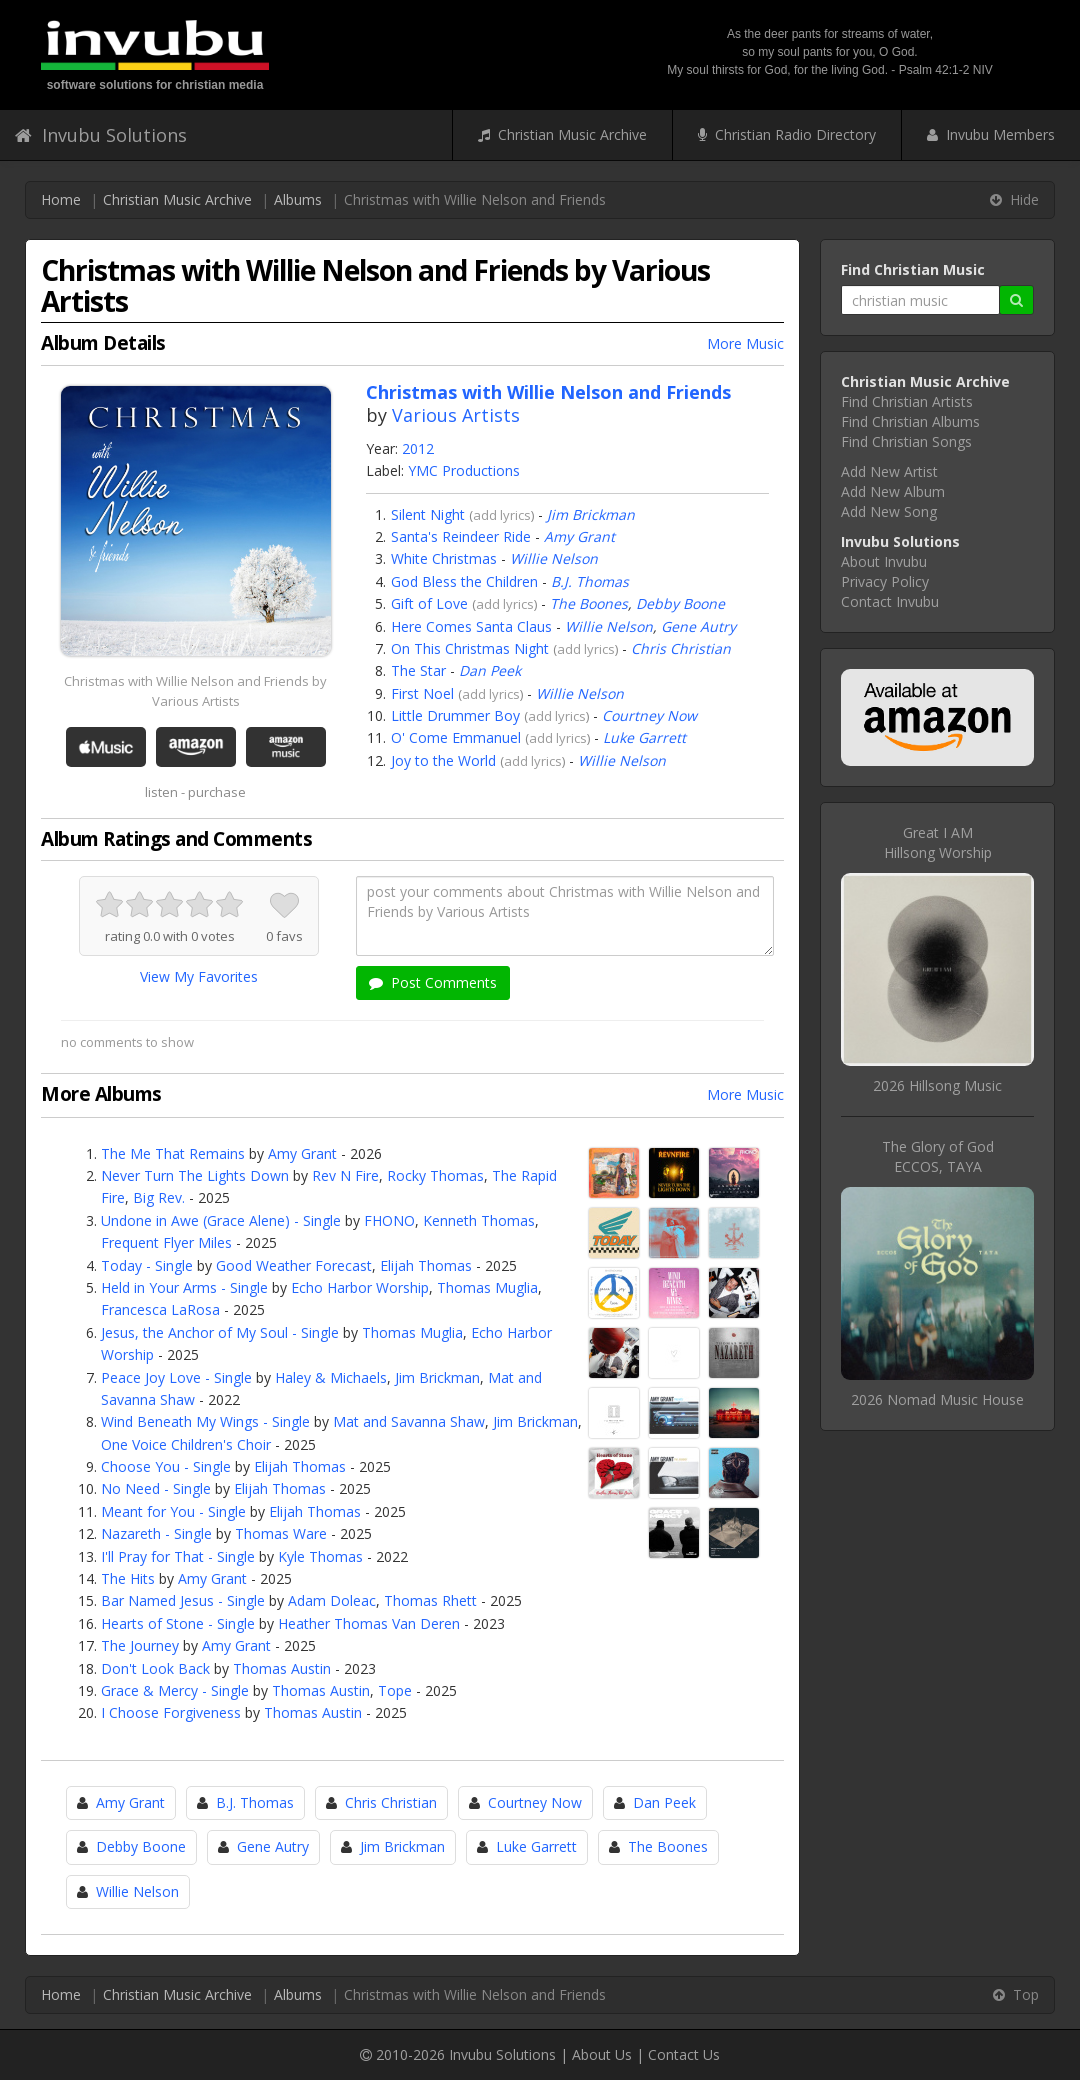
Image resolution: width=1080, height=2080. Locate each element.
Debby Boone (680, 603)
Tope (395, 1690)
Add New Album (893, 491)
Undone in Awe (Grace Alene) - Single (221, 1220)
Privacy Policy (885, 581)
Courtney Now (649, 715)
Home (61, 199)
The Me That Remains (173, 1153)
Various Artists (456, 415)
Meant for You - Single (173, 1511)
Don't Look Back (155, 1668)
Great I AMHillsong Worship (938, 842)
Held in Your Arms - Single (184, 1287)
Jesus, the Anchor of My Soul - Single (220, 1332)
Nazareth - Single (156, 1533)
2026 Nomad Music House (937, 1399)
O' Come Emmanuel (456, 737)
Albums (298, 199)
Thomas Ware (281, 1533)
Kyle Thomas (320, 1556)
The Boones (589, 603)
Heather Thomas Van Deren (369, 1623)
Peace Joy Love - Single (176, 1377)
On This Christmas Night (470, 648)
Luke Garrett (644, 737)
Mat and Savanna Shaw (409, 1421)
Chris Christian (681, 648)
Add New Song (889, 511)
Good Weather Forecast (294, 1265)
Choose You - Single (166, 1466)
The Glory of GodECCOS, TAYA (938, 1156)
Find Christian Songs (906, 441)
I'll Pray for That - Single (178, 1556)
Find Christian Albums (910, 421)
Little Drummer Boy (455, 715)
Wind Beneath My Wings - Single (205, 1421)
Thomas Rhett (430, 1600)
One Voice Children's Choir (186, 1444)
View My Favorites (199, 976)
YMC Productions (464, 470)
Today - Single (147, 1265)
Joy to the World (443, 760)
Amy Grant (579, 536)
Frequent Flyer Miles (166, 1242)
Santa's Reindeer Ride (461, 536)
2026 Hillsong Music (937, 1085)
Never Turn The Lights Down (195, 1175)
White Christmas (444, 558)
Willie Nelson (554, 558)
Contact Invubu (890, 601)
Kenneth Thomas (479, 1220)
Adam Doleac (332, 1600)
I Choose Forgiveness (171, 1712)
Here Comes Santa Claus (471, 626)
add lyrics (502, 515)
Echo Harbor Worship (360, 1287)
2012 (418, 448)
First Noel (422, 693)
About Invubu (884, 561)
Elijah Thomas (426, 1265)
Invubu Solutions (101, 135)
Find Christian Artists (907, 401)
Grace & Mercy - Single (175, 1690)
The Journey (140, 1645)
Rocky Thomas (435, 1175)
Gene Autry (698, 626)
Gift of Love (429, 603)
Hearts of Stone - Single (178, 1623)
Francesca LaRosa (160, 1309)
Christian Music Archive (562, 134)
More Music (745, 343)
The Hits (128, 1578)
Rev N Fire (345, 1175)
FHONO (389, 1220)
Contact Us (684, 2054)
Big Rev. (159, 1197)
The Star (418, 670)
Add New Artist (889, 471)
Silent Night (428, 514)
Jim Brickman (591, 514)
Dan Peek (490, 670)
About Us (602, 2054)
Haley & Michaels (331, 1377)
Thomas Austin (282, 1668)
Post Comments (433, 982)
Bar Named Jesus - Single (183, 1600)
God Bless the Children (464, 581)
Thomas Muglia (487, 1287)
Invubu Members (991, 134)
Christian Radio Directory (787, 134)
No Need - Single (156, 1488)
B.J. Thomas (590, 581)
